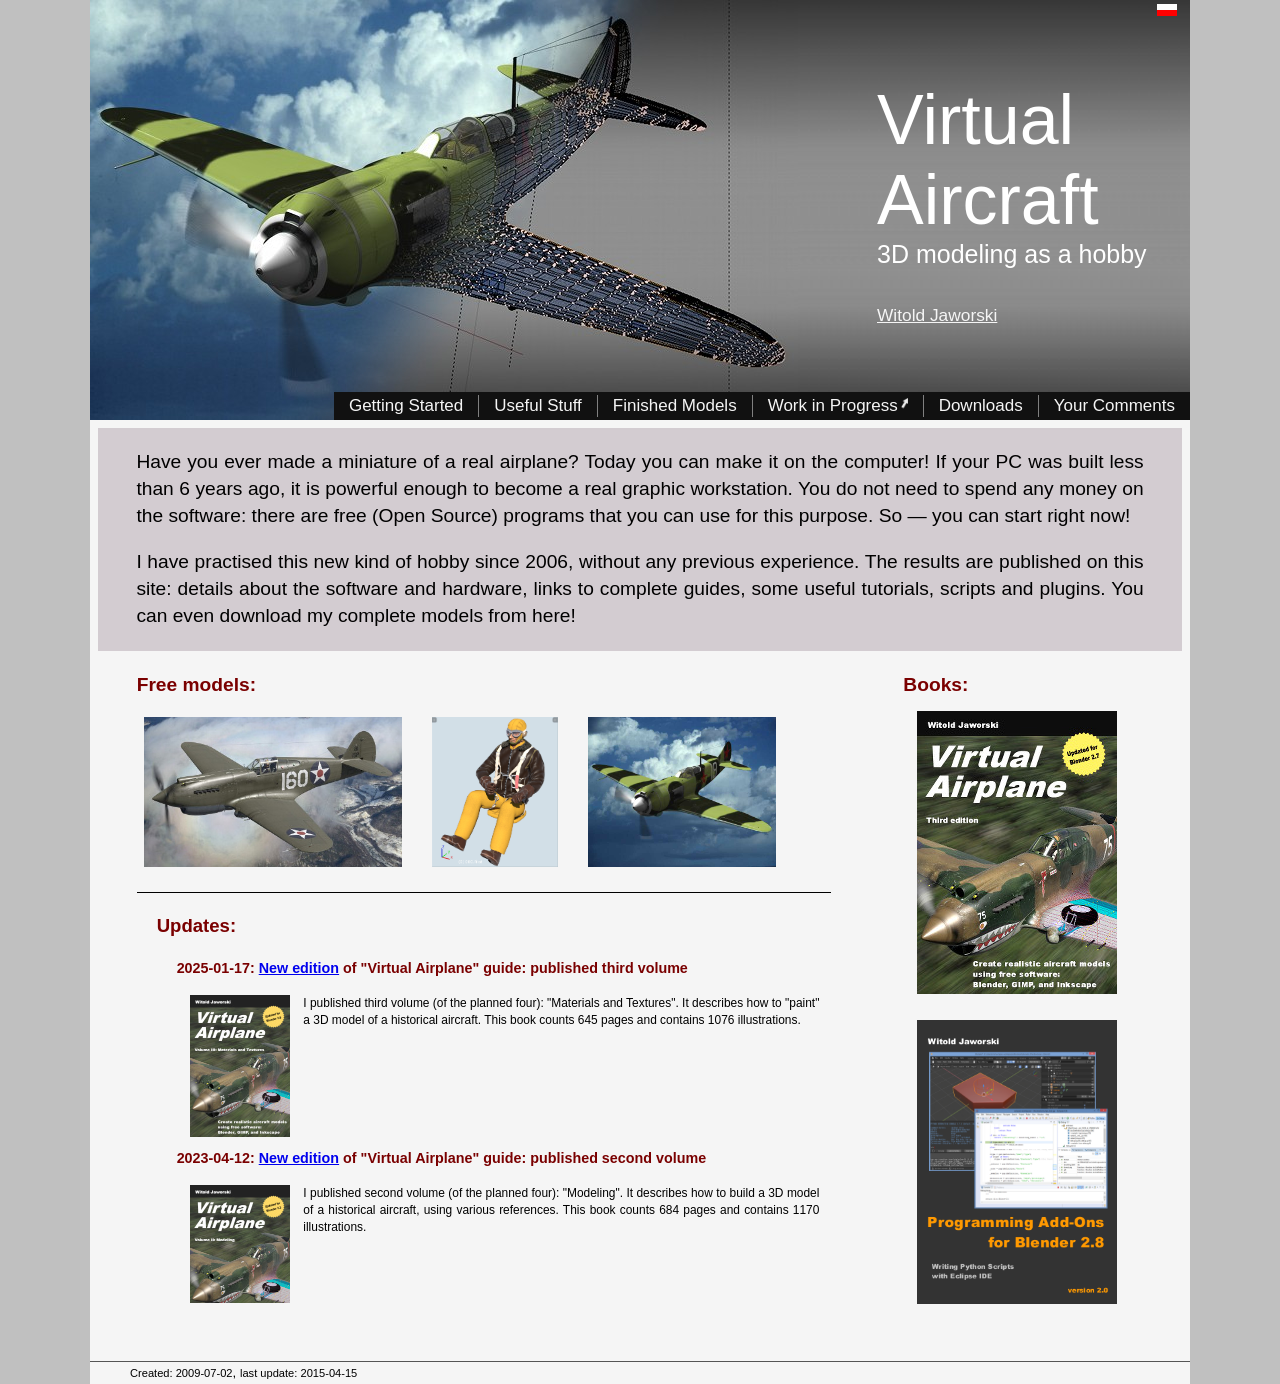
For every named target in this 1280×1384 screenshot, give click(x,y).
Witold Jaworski (937, 315)
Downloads (981, 404)
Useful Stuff (538, 404)
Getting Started (406, 404)
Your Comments (1114, 404)
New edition (299, 968)
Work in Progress (838, 404)
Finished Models (675, 404)
